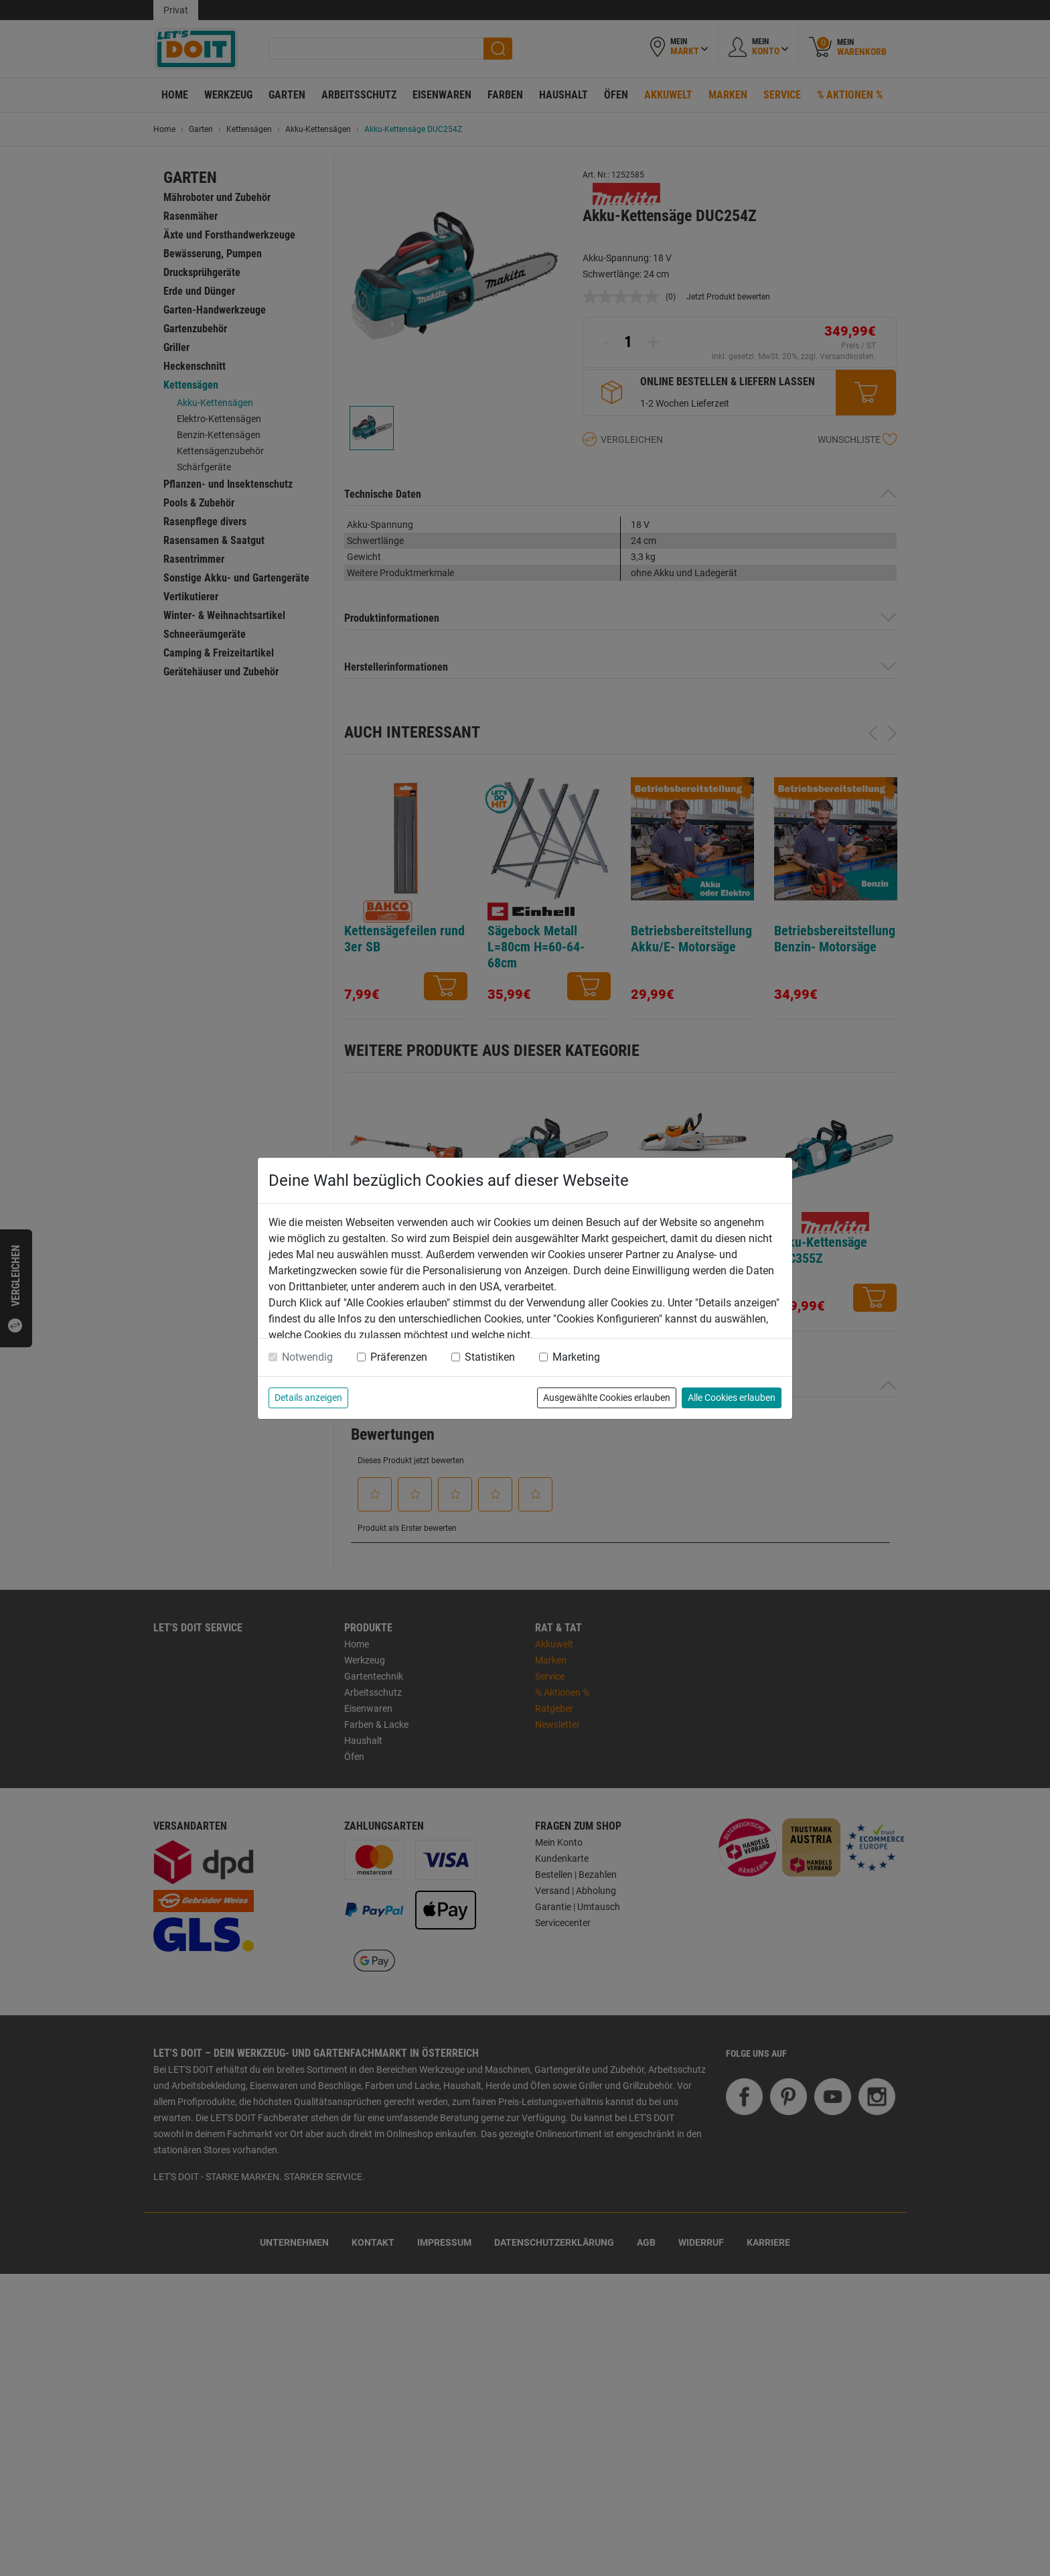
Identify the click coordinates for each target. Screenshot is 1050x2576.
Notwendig (307, 1357)
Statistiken (490, 1357)
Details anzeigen (308, 1397)
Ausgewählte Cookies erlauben (606, 1397)
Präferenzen (398, 1357)
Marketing (576, 1357)
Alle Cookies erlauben (731, 1397)
